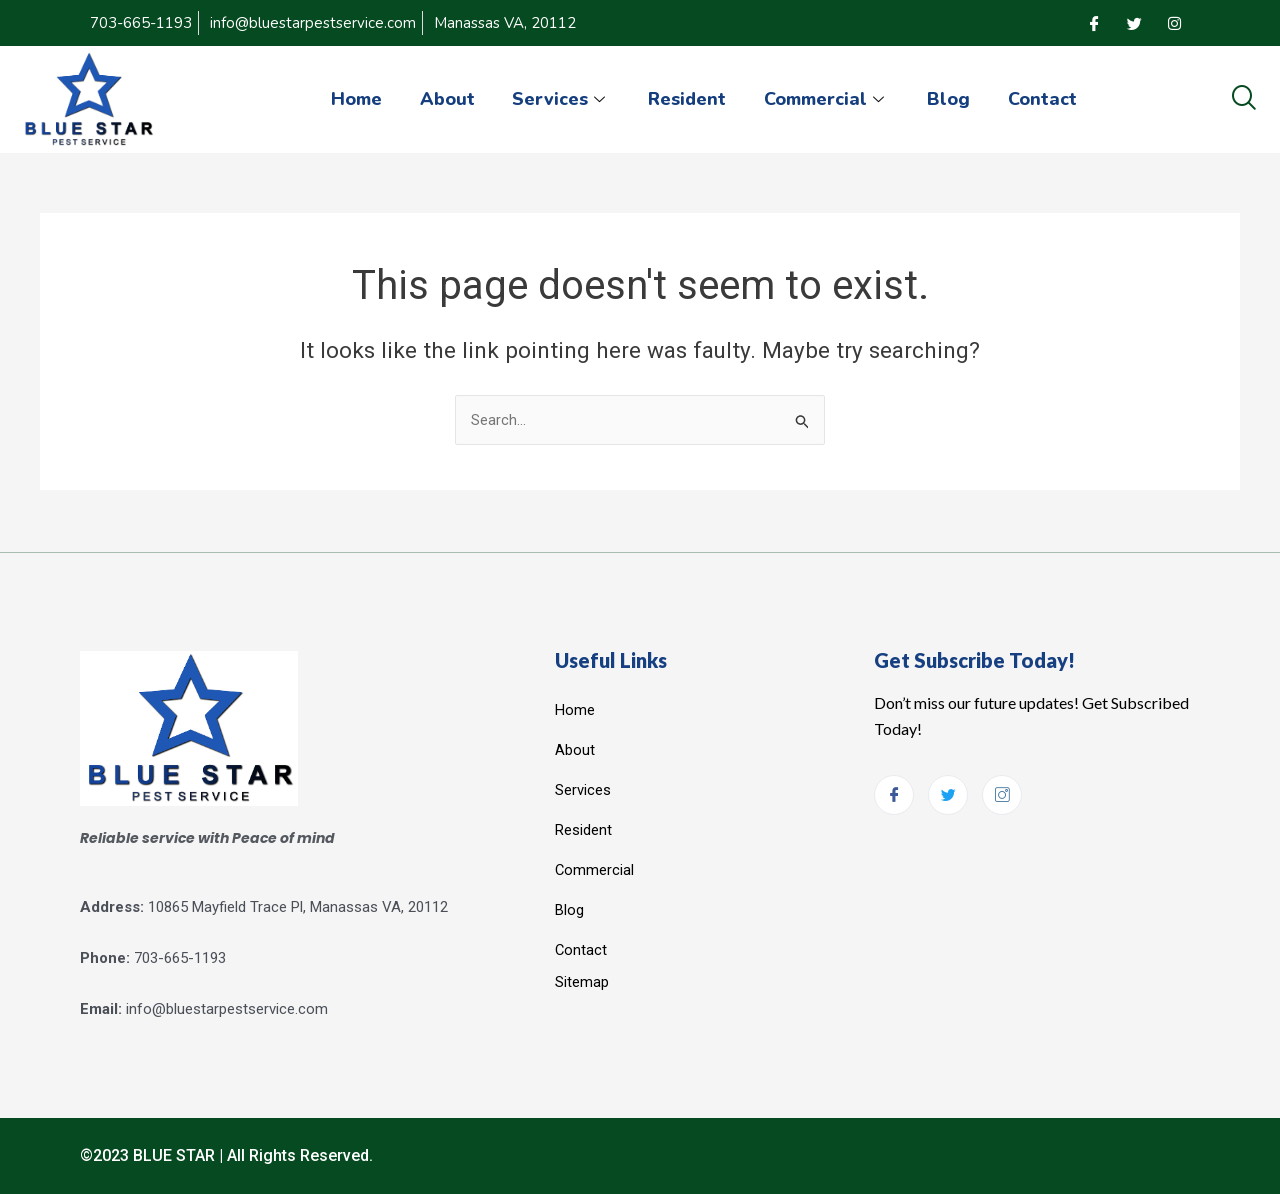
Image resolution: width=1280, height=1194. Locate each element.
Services (559, 99)
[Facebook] (1094, 23)
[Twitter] (1134, 23)
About (442, 99)
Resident (687, 99)
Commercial (828, 99)
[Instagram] (1174, 23)
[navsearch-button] (1243, 99)
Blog (952, 99)
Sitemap (582, 981)
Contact (1048, 99)
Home (349, 99)
